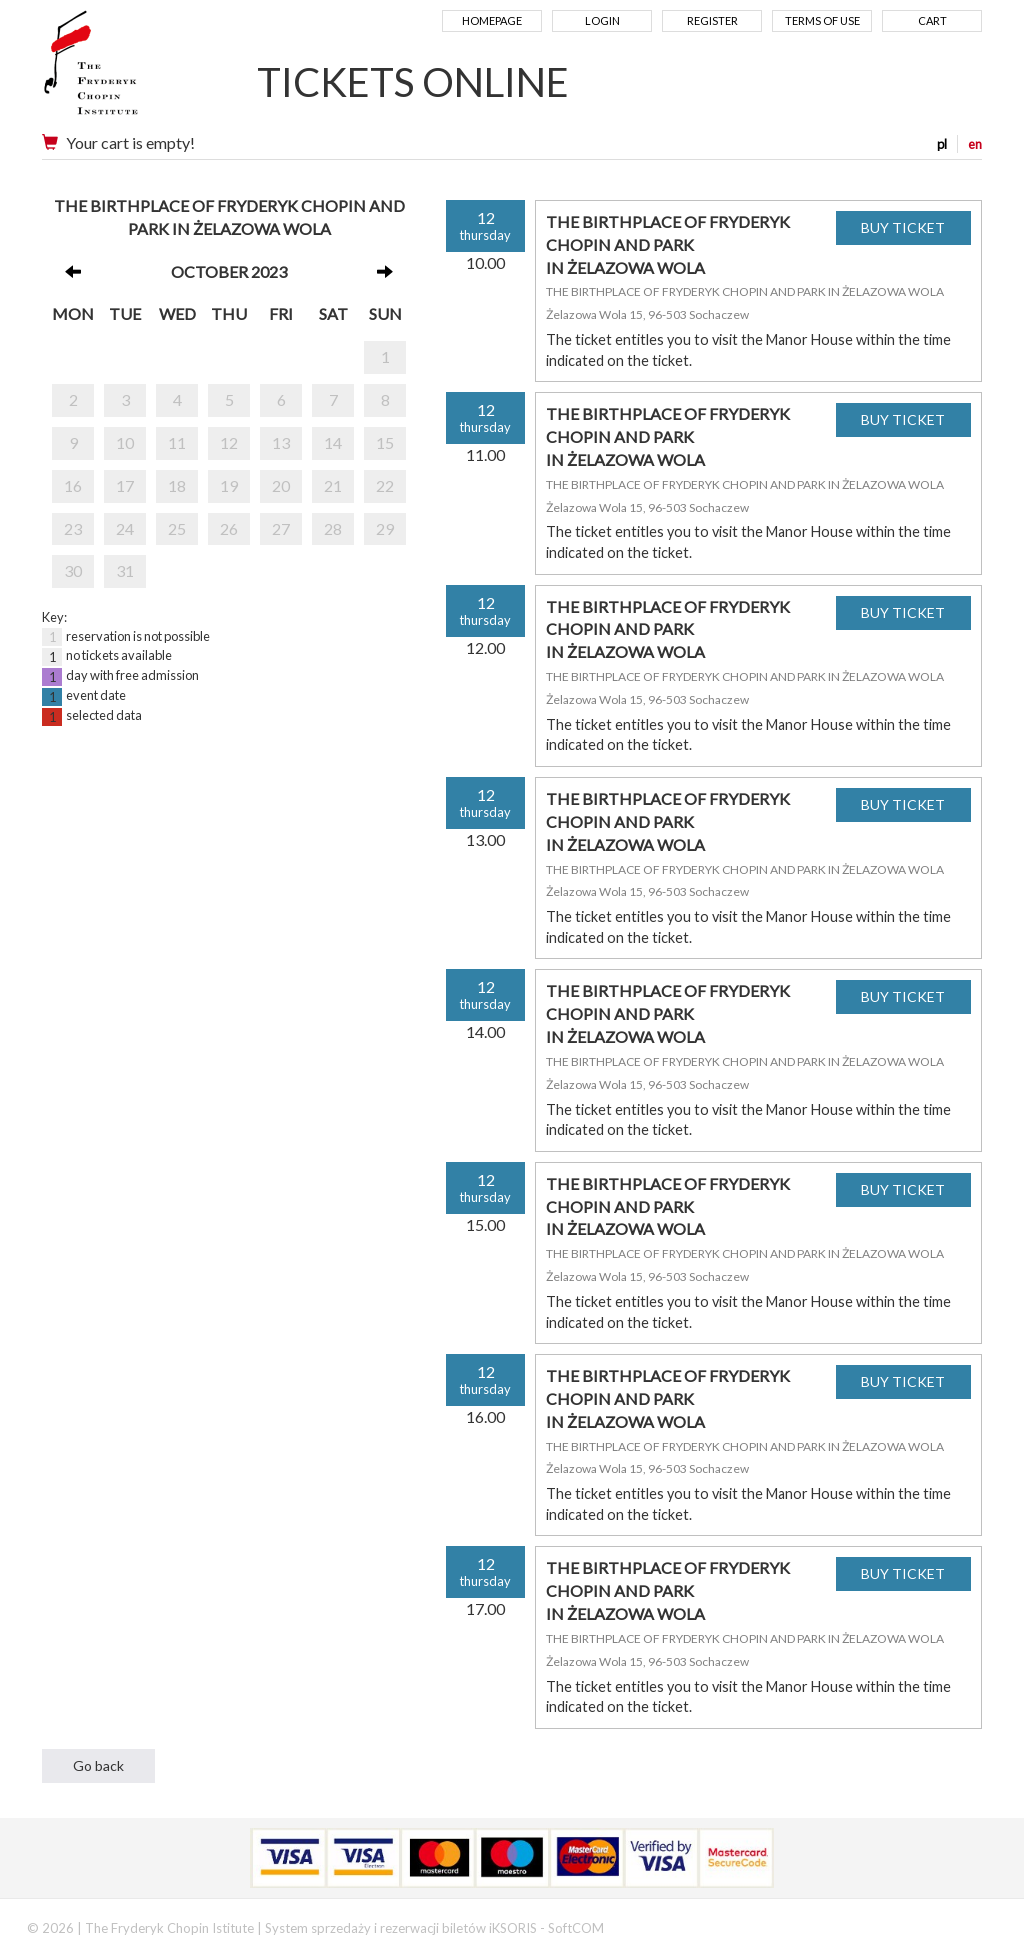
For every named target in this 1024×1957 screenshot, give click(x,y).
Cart (932, 20)
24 (125, 528)
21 (333, 485)
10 (125, 442)
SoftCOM (576, 1928)
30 (73, 570)
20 (281, 485)
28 (333, 528)
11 (177, 442)
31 (125, 570)
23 (73, 528)
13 (281, 442)
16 (73, 485)
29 (385, 528)
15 (385, 442)
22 (385, 485)
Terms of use (822, 20)
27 (281, 528)
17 (125, 485)
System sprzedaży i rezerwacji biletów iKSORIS (401, 1928)
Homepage (492, 20)
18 (177, 485)
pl (942, 144)
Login (602, 20)
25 (177, 528)
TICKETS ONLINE (413, 82)
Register (712, 20)
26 (229, 528)
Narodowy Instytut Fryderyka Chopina (129, 70)
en (975, 144)
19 (229, 485)
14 (333, 442)
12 (229, 442)
